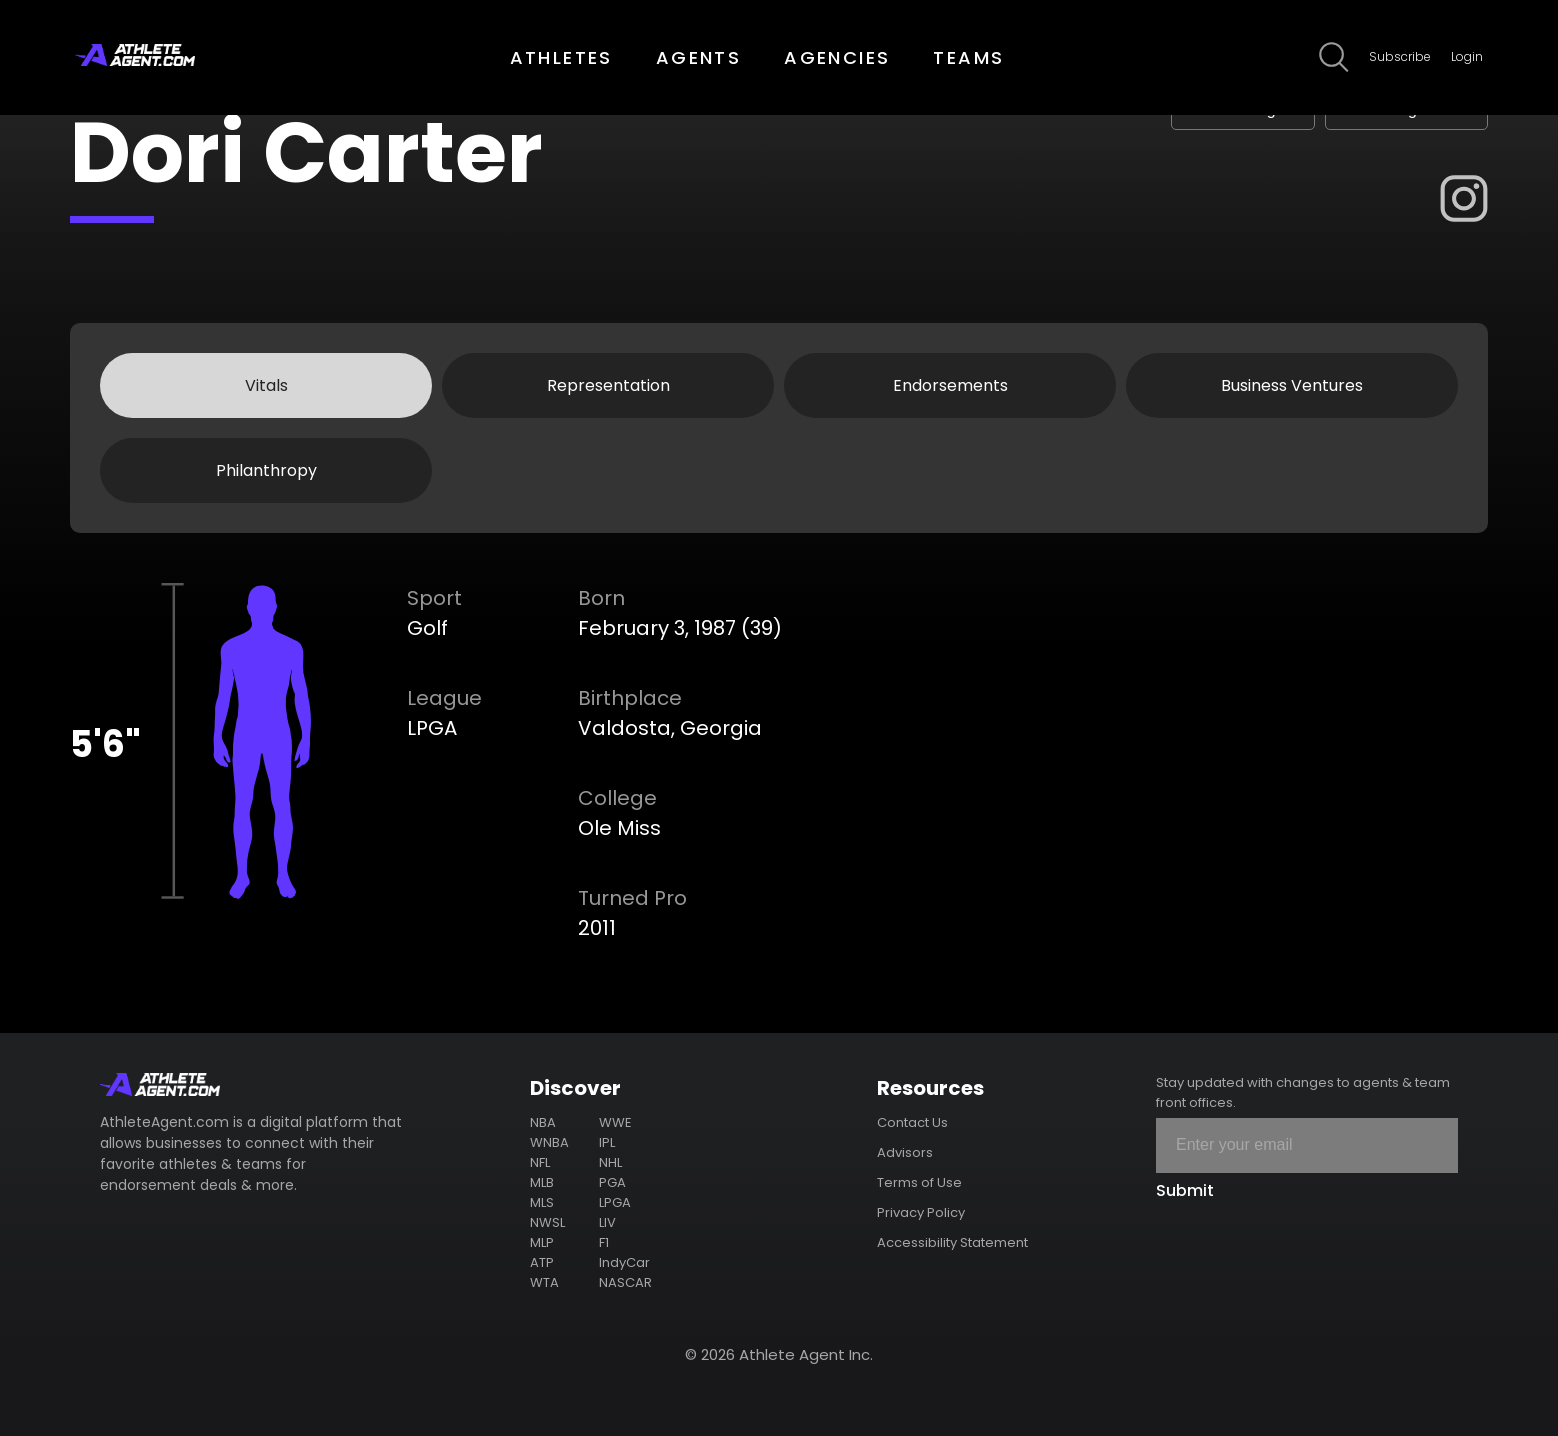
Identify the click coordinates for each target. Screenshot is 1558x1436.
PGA (612, 1182)
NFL (540, 1162)
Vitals (266, 385)
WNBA (549, 1142)
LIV (607, 1222)
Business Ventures (1292, 385)
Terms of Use (919, 1182)
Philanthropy (266, 470)
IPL (607, 1142)
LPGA (615, 1202)
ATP (542, 1262)
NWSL (547, 1222)
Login (1467, 56)
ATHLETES (561, 57)
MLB (542, 1182)
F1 (604, 1242)
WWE (615, 1122)
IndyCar (624, 1262)
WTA (544, 1282)
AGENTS (698, 57)
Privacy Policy (921, 1212)
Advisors (905, 1152)
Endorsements (950, 385)
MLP (542, 1242)
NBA (543, 1122)
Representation (608, 385)
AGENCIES (837, 57)
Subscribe (1400, 56)
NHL (610, 1162)
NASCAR (625, 1282)
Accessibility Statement (952, 1242)
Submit (1185, 1190)
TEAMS (968, 57)
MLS (542, 1202)
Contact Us (912, 1122)
